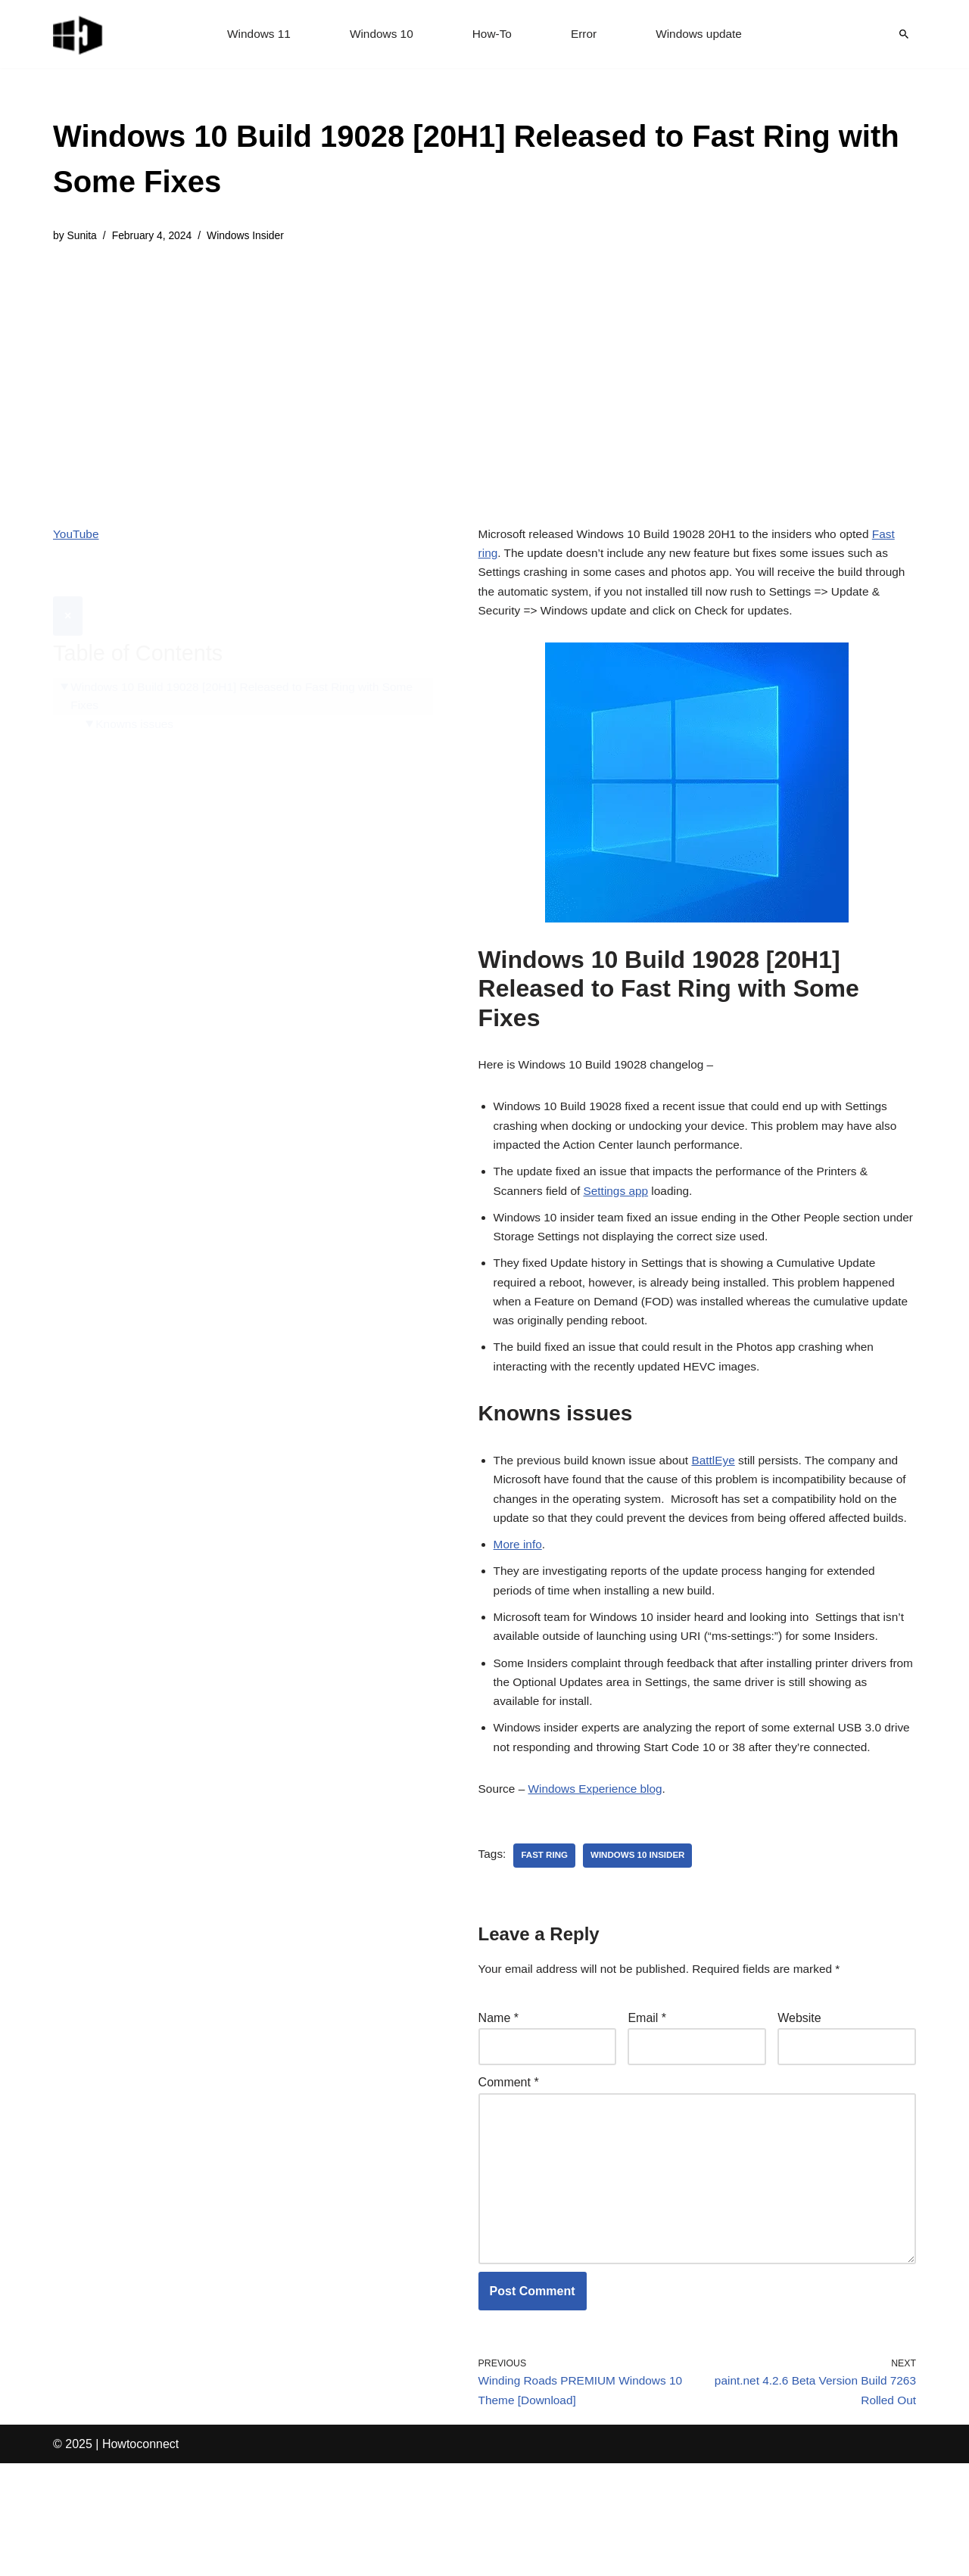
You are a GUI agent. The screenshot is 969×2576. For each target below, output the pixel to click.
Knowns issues (137, 689)
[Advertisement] (484, 374)
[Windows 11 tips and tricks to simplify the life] (78, 34)
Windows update (702, 34)
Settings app (620, 1207)
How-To (492, 34)
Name (498, 2112)
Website (799, 2112)
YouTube (77, 535)
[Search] (903, 34)
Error (585, 34)
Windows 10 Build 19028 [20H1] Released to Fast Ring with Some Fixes (249, 661)
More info (519, 1600)
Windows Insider (252, 236)
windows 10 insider (642, 1948)
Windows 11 (255, 34)
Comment (508, 2179)
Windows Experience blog (599, 1879)
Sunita (82, 236)
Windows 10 (380, 34)
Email (647, 2112)
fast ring (546, 1948)
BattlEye (722, 1489)
